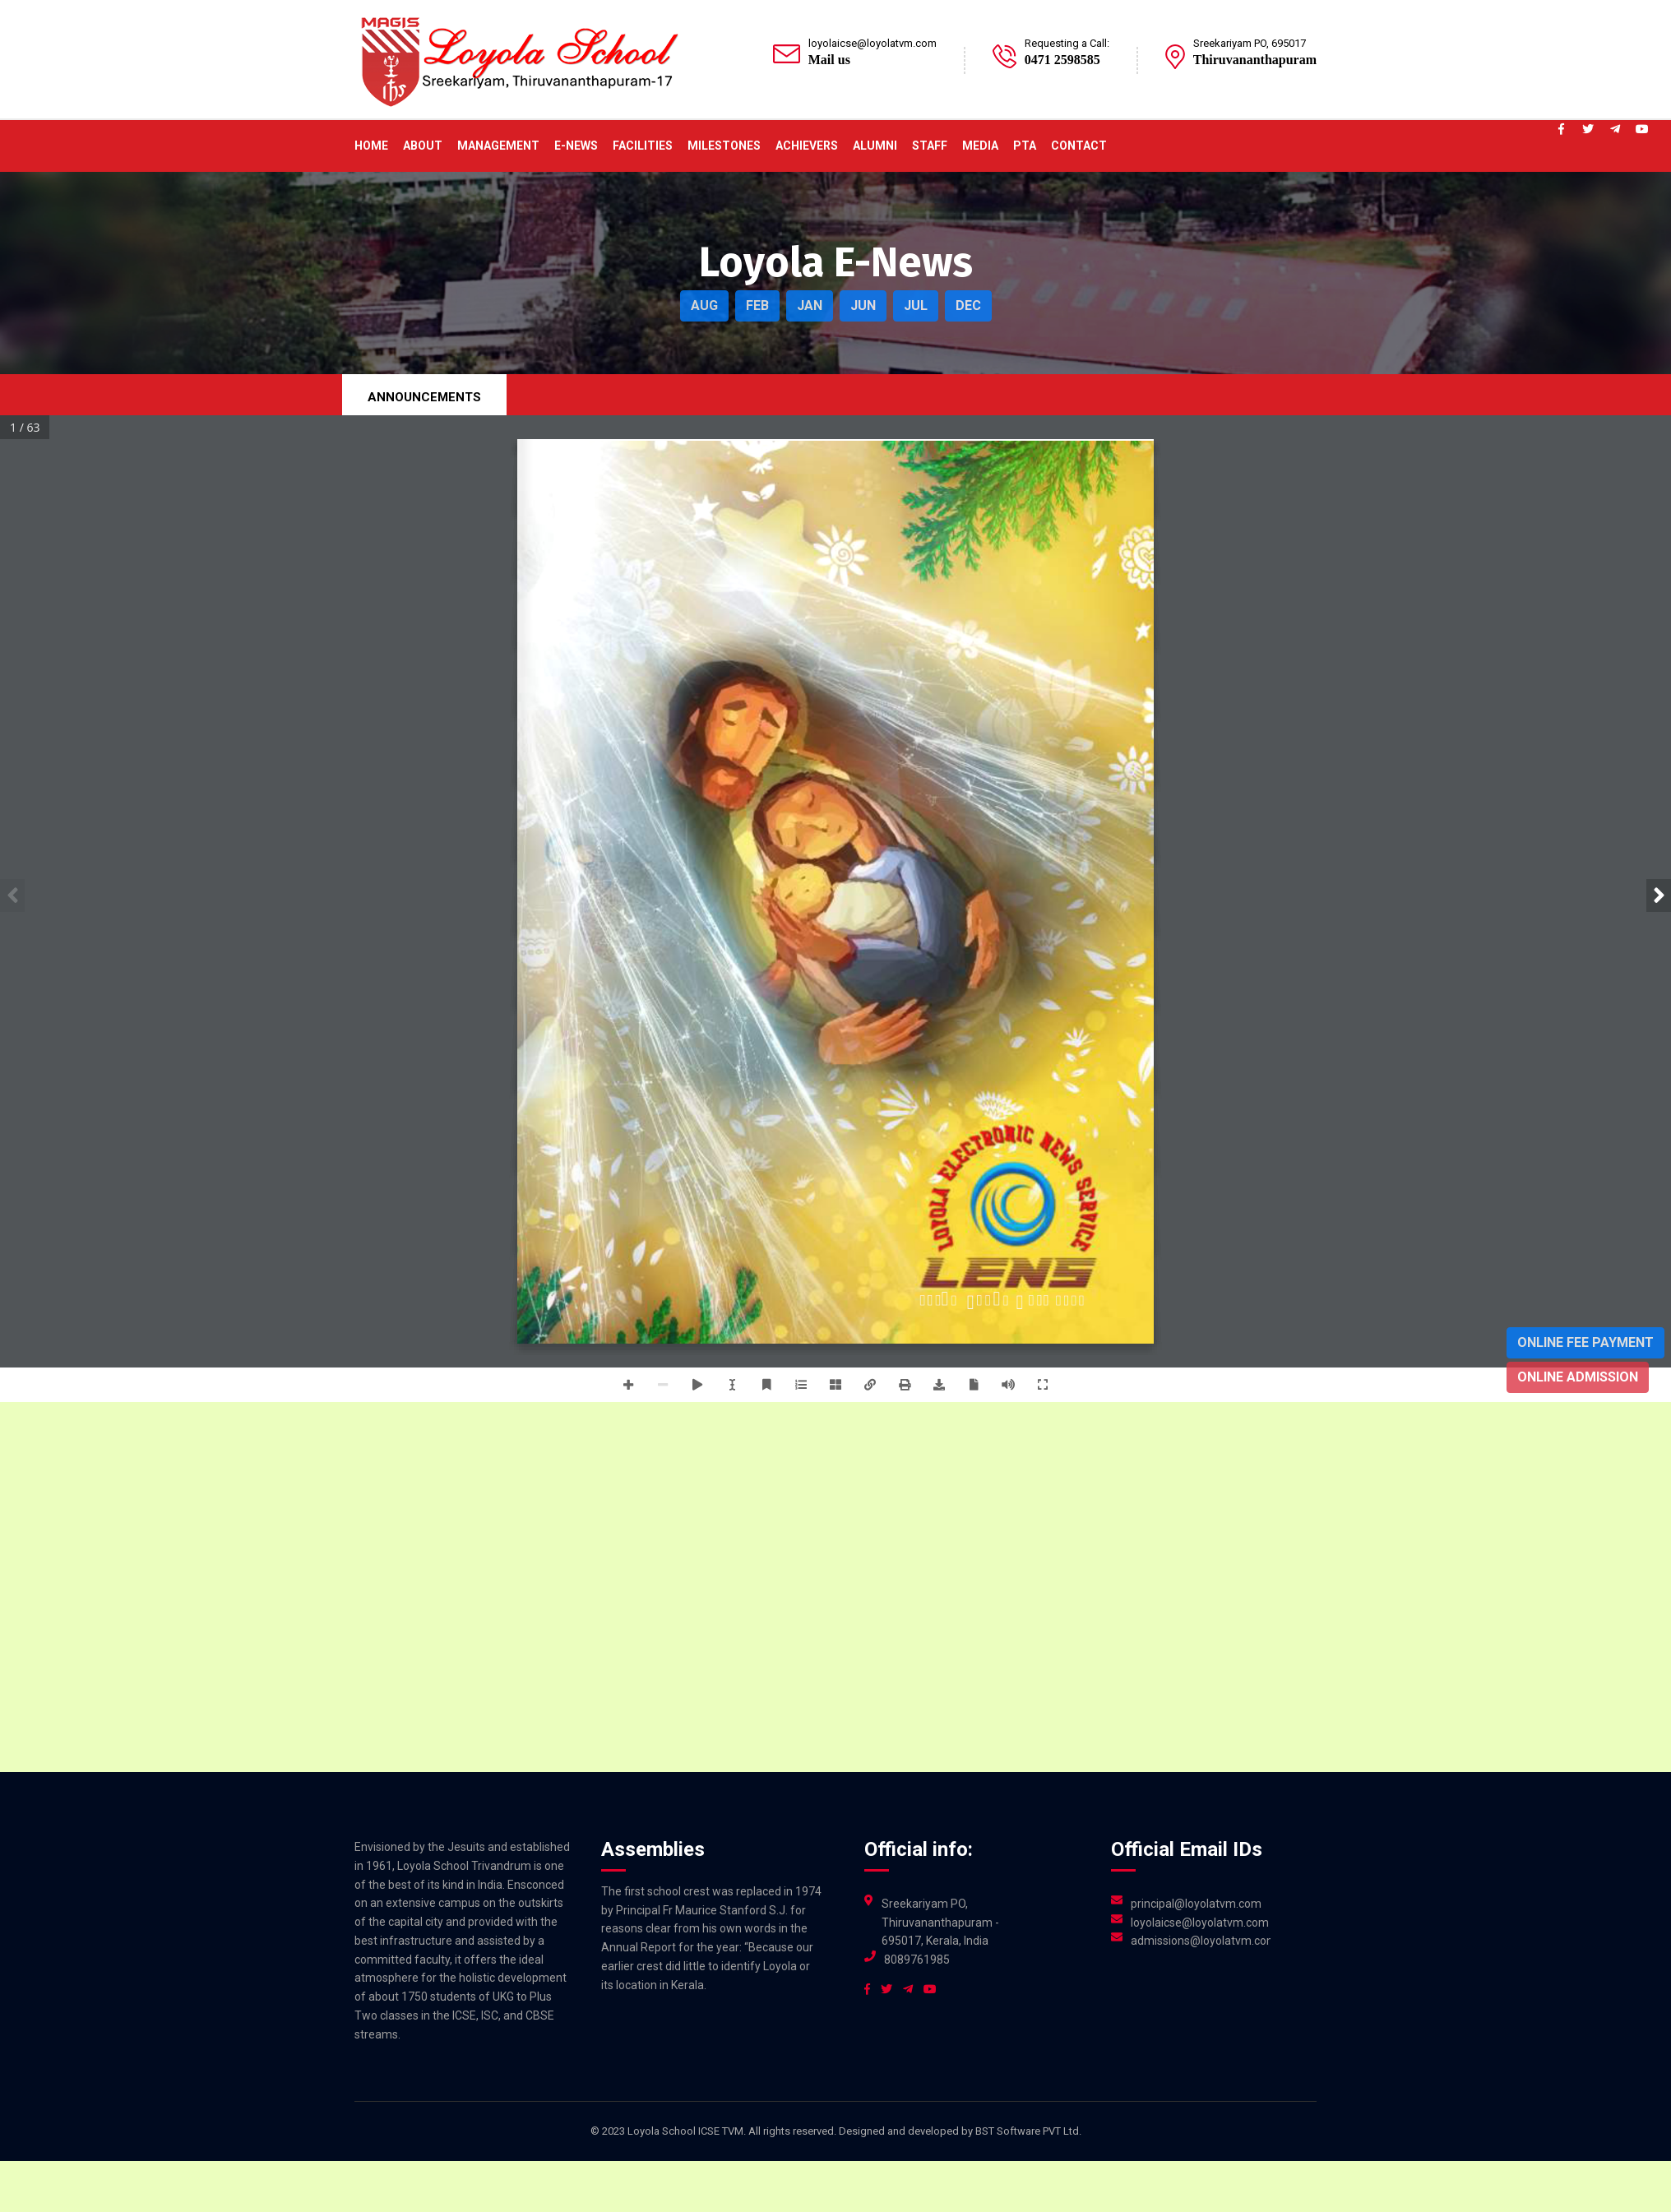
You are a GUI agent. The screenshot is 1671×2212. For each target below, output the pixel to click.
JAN (809, 305)
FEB (757, 305)
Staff (929, 145)
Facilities (643, 145)
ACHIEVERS (806, 145)
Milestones (724, 145)
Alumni (875, 145)
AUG (704, 305)
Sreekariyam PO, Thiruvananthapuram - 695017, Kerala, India (940, 1922)
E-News (576, 145)
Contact (1079, 145)
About (422, 145)
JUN (863, 305)
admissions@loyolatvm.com (1201, 1940)
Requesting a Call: (1067, 43)
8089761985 (917, 1959)
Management (498, 145)
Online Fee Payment (1585, 1342)
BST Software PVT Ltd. (1028, 2131)
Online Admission (1577, 1377)
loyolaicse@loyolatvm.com (872, 43)
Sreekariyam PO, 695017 (1249, 43)
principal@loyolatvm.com (1196, 1903)
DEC (968, 305)
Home (371, 145)
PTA (1024, 145)
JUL (916, 305)
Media (980, 145)
